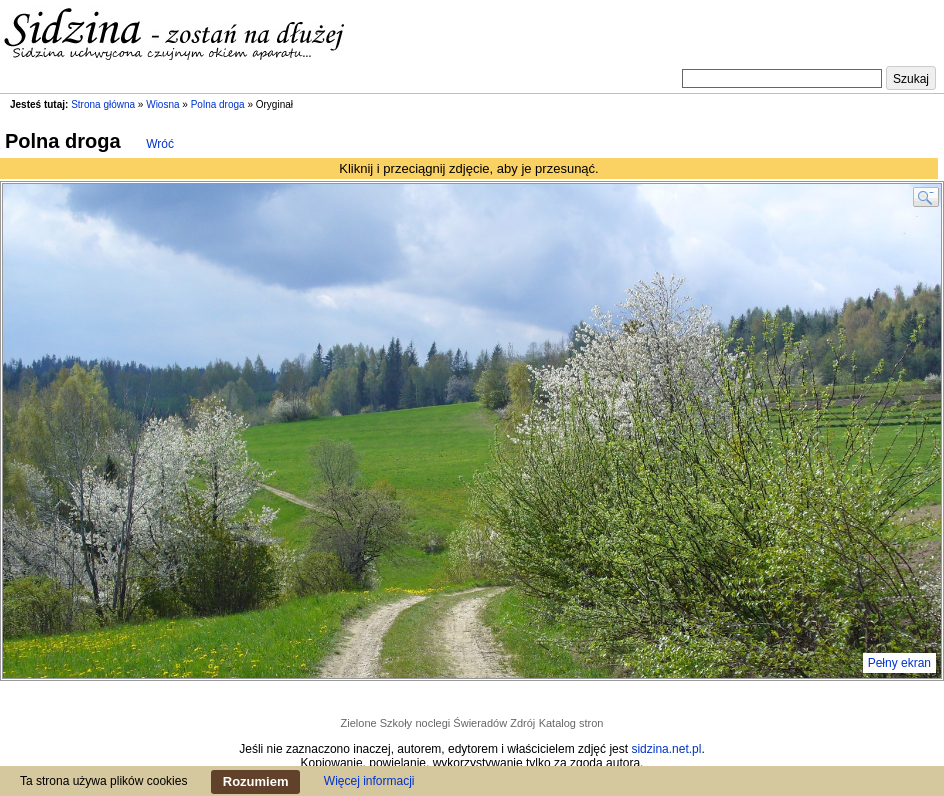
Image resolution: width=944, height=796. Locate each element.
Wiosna (162, 104)
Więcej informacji (369, 781)
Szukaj (911, 79)
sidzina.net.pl (666, 749)
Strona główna (103, 104)
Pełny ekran (899, 663)
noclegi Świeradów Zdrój (475, 723)
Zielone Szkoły (377, 723)
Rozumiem (256, 781)
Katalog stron (571, 723)
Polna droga (218, 104)
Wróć (160, 144)
